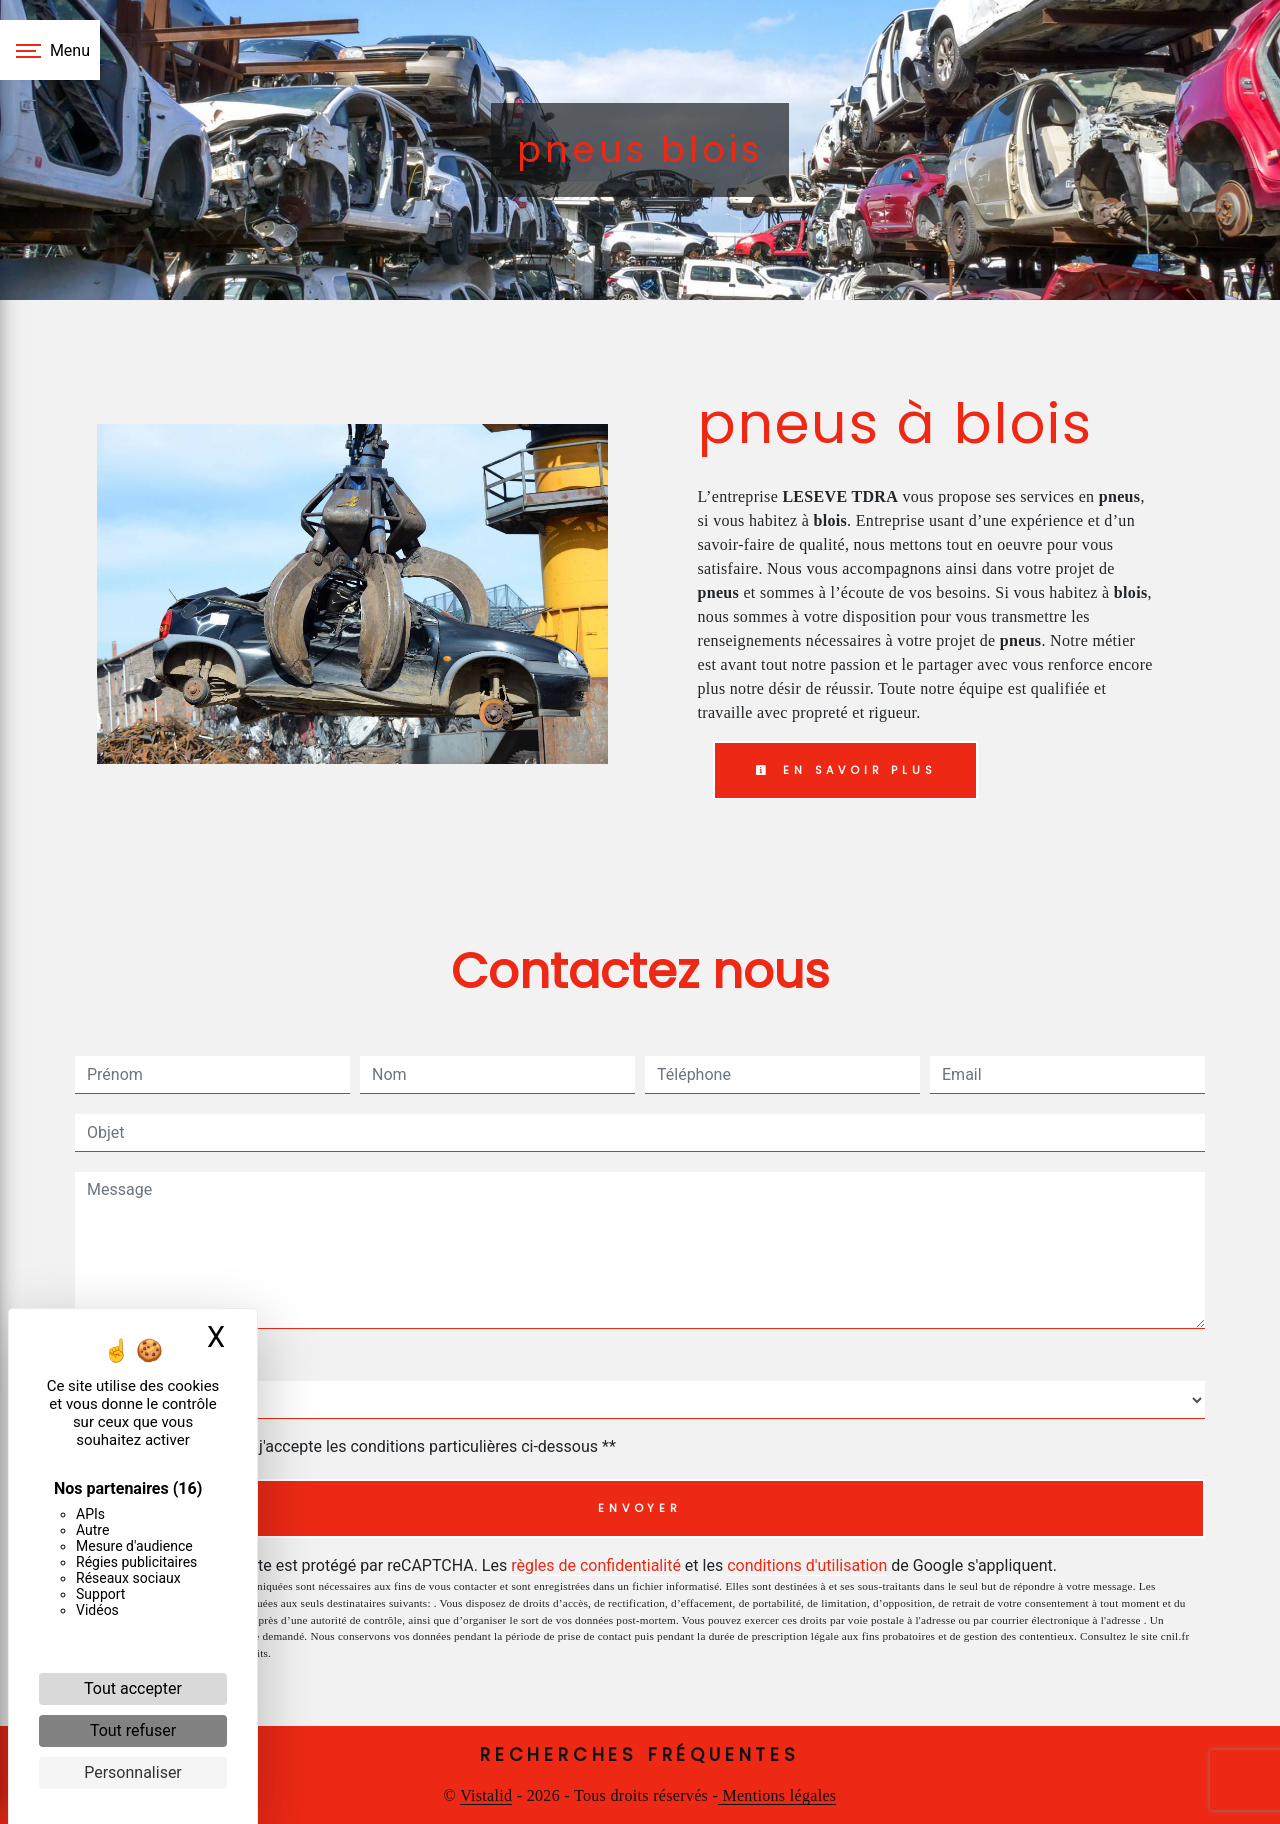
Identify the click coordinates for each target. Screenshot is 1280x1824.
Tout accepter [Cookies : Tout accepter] (133, 1688)
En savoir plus (846, 770)
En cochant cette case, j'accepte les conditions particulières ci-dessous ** (355, 1446)
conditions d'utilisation (807, 1565)
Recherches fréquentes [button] (640, 1755)
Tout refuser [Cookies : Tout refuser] (133, 1730)
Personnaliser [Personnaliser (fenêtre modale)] (133, 1772)
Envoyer (640, 1508)
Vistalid (486, 1795)
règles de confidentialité (596, 1565)
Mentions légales (777, 1795)
